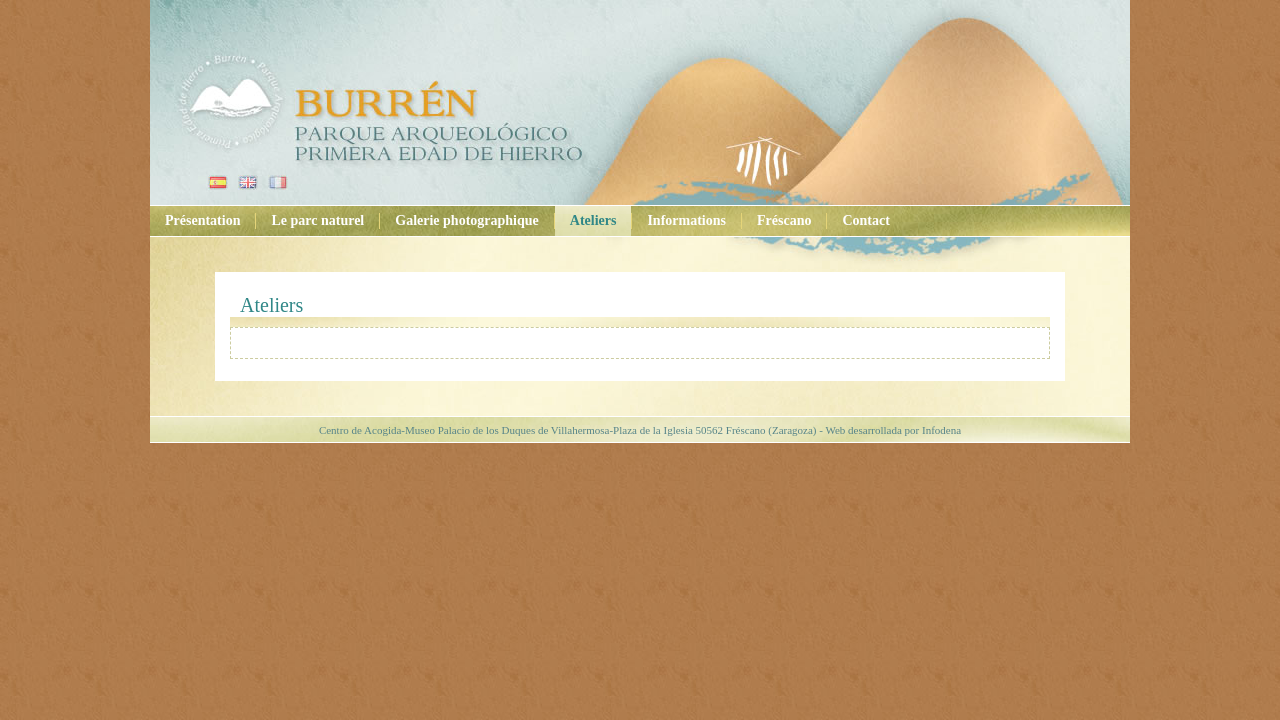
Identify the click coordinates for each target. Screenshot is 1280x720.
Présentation (202, 220)
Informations (686, 220)
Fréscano (784, 220)
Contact (865, 220)
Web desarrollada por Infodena (893, 430)
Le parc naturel (317, 220)
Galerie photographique (467, 220)
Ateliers (593, 220)
